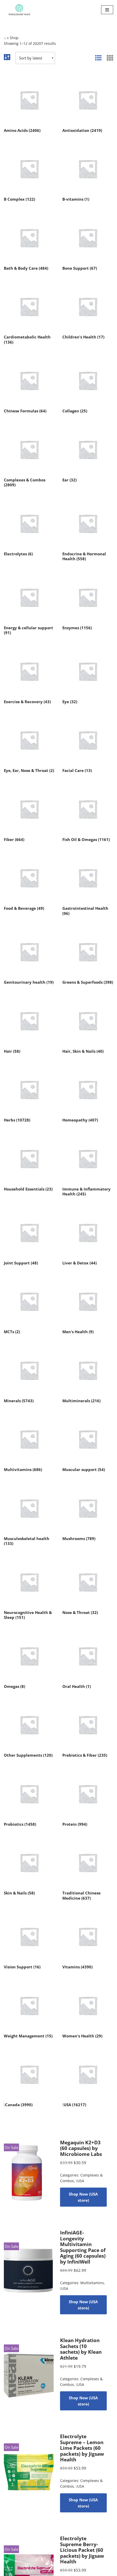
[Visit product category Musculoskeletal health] (29, 1514)
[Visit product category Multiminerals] (87, 1374)
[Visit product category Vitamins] (87, 1940)
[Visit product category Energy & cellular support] (29, 603)
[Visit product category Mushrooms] (87, 1512)
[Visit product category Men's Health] (87, 1305)
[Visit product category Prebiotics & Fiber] (87, 1728)
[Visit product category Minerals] (29, 1374)
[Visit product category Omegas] (29, 1659)
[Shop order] (35, 58)
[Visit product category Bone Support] (87, 241)
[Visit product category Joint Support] (29, 1236)
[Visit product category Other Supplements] (29, 1728)
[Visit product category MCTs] (29, 1305)
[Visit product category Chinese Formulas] (29, 384)
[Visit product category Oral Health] (87, 1659)
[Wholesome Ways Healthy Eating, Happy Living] (19, 10)
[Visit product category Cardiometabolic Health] (29, 313)
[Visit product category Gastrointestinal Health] (87, 884)
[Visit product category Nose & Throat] (87, 1586)
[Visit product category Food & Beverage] (29, 881)
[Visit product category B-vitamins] (87, 172)
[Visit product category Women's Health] (87, 2009)
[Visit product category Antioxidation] (87, 103)
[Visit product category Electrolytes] (29, 527)
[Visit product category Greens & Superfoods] (87, 955)
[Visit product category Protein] (87, 1797)
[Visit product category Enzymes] (87, 601)
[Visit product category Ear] (87, 453)
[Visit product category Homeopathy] (87, 1093)
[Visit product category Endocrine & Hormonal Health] (87, 530)
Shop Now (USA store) (83, 2197)
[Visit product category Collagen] (87, 384)
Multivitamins (92, 2283)
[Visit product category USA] (87, 2078)
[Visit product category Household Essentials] (29, 1162)
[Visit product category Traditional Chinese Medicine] (87, 1869)
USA (80, 2181)
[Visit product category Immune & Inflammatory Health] (87, 1165)
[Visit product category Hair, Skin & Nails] (87, 1024)
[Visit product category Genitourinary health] (29, 955)
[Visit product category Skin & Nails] (29, 1866)
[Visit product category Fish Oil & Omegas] (87, 813)
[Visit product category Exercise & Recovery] (29, 675)
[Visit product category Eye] (87, 675)
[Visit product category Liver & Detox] (87, 1236)
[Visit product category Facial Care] (87, 744)
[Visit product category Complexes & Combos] (29, 456)
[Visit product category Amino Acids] (29, 103)
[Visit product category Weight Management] (29, 2009)
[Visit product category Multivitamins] (29, 1443)
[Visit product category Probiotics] (29, 1797)
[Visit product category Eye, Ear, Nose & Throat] (29, 744)
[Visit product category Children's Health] (87, 310)
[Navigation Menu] (107, 9)
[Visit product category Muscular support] (87, 1443)
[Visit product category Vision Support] (29, 1940)
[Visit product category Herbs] (29, 1093)
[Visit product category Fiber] (29, 813)
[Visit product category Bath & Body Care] (29, 241)
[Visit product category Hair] (29, 1024)
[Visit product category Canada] (29, 2078)
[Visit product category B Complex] (29, 172)
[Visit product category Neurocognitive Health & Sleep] (29, 1588)
